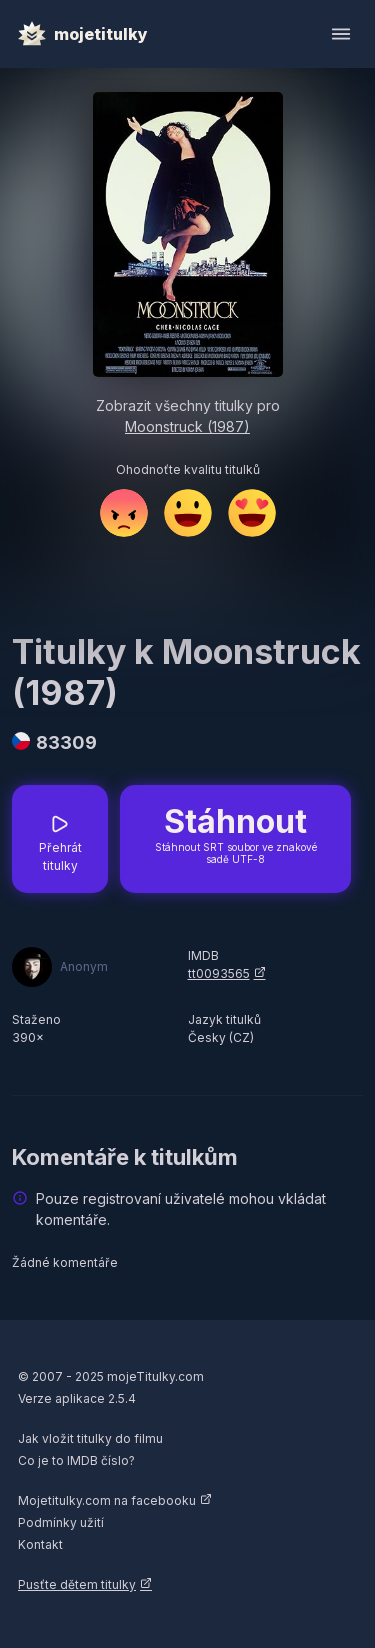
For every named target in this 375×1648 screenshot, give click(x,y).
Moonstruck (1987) (187, 426)
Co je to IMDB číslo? (76, 1460)
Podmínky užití (61, 1522)
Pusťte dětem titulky (77, 1584)
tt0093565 (219, 973)
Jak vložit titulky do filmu (90, 1438)
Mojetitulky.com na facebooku (107, 1500)
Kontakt (40, 1544)
